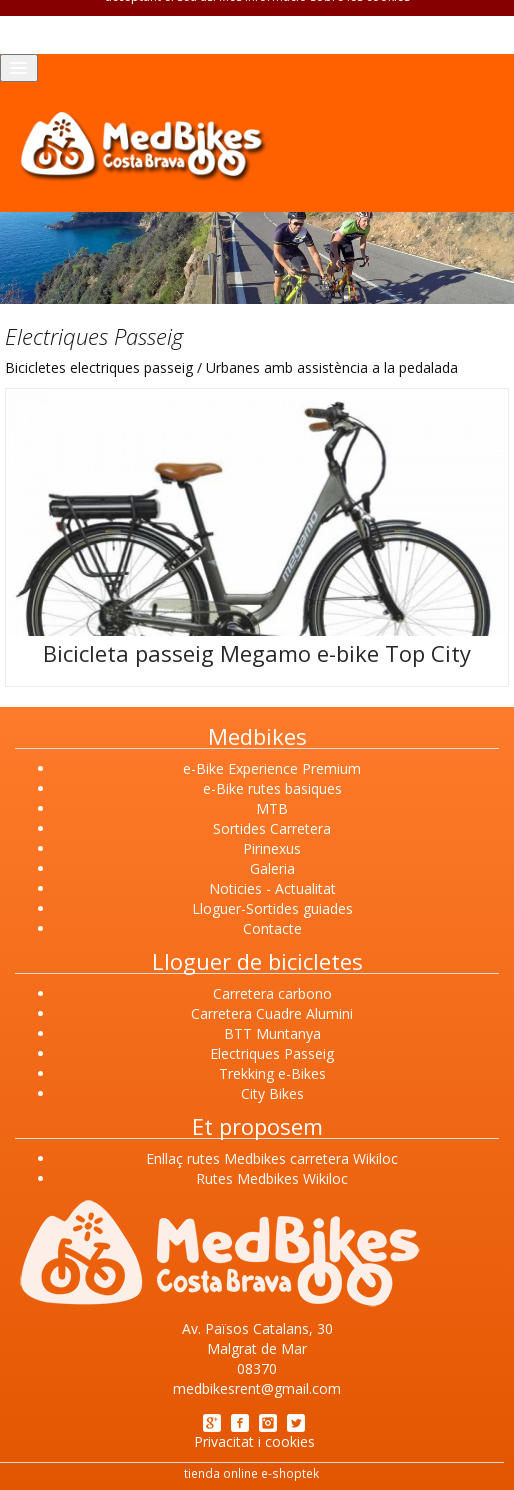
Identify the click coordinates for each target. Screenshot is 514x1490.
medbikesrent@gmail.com (257, 1388)
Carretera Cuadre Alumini (272, 1013)
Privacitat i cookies (254, 1441)
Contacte (272, 928)
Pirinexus (272, 848)
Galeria (272, 868)
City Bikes (272, 1093)
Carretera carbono (272, 993)
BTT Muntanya (272, 1033)
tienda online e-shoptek (251, 1473)
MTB (272, 808)
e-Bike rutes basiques (272, 788)
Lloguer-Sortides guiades (272, 908)
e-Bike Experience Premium (272, 768)
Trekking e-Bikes (272, 1073)
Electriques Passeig (272, 1053)
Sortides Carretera (272, 828)
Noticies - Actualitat (272, 888)
